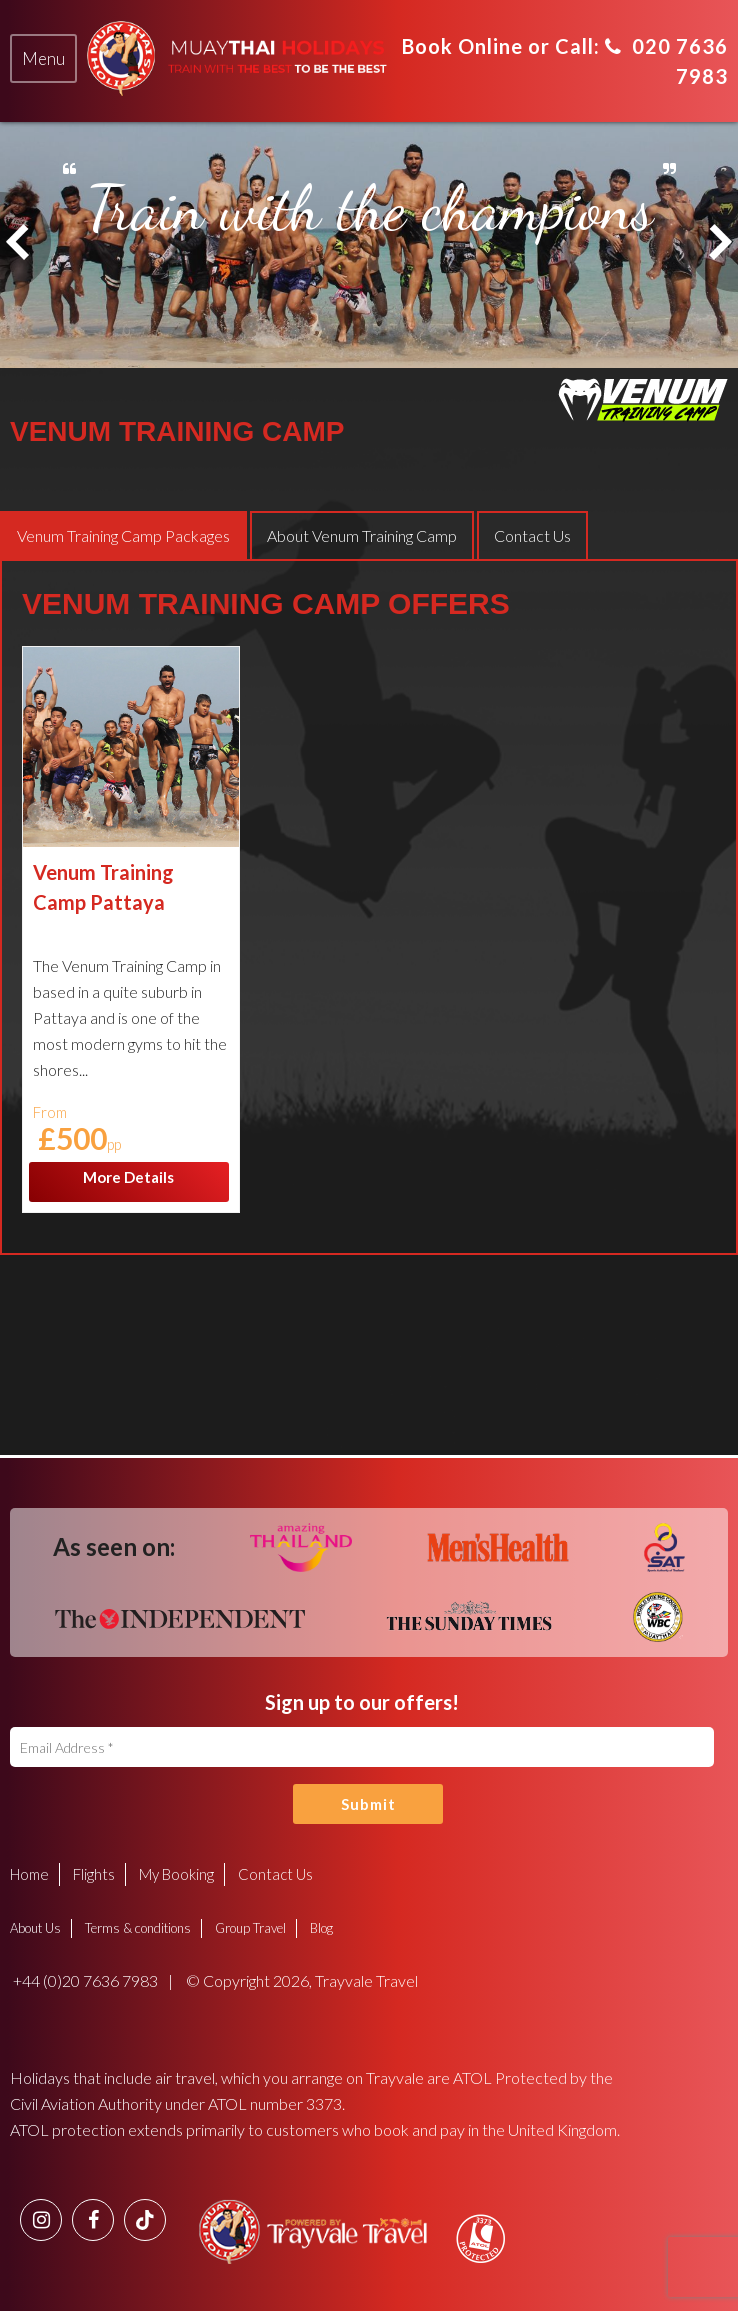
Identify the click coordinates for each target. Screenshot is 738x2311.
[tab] (43, 59)
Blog (321, 1928)
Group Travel (250, 1928)
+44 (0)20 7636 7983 (84, 1980)
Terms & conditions (138, 1928)
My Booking (176, 1874)
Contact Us (275, 1874)
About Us (35, 1928)
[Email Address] (362, 1747)
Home (29, 1874)
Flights (94, 1874)
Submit (368, 1804)
